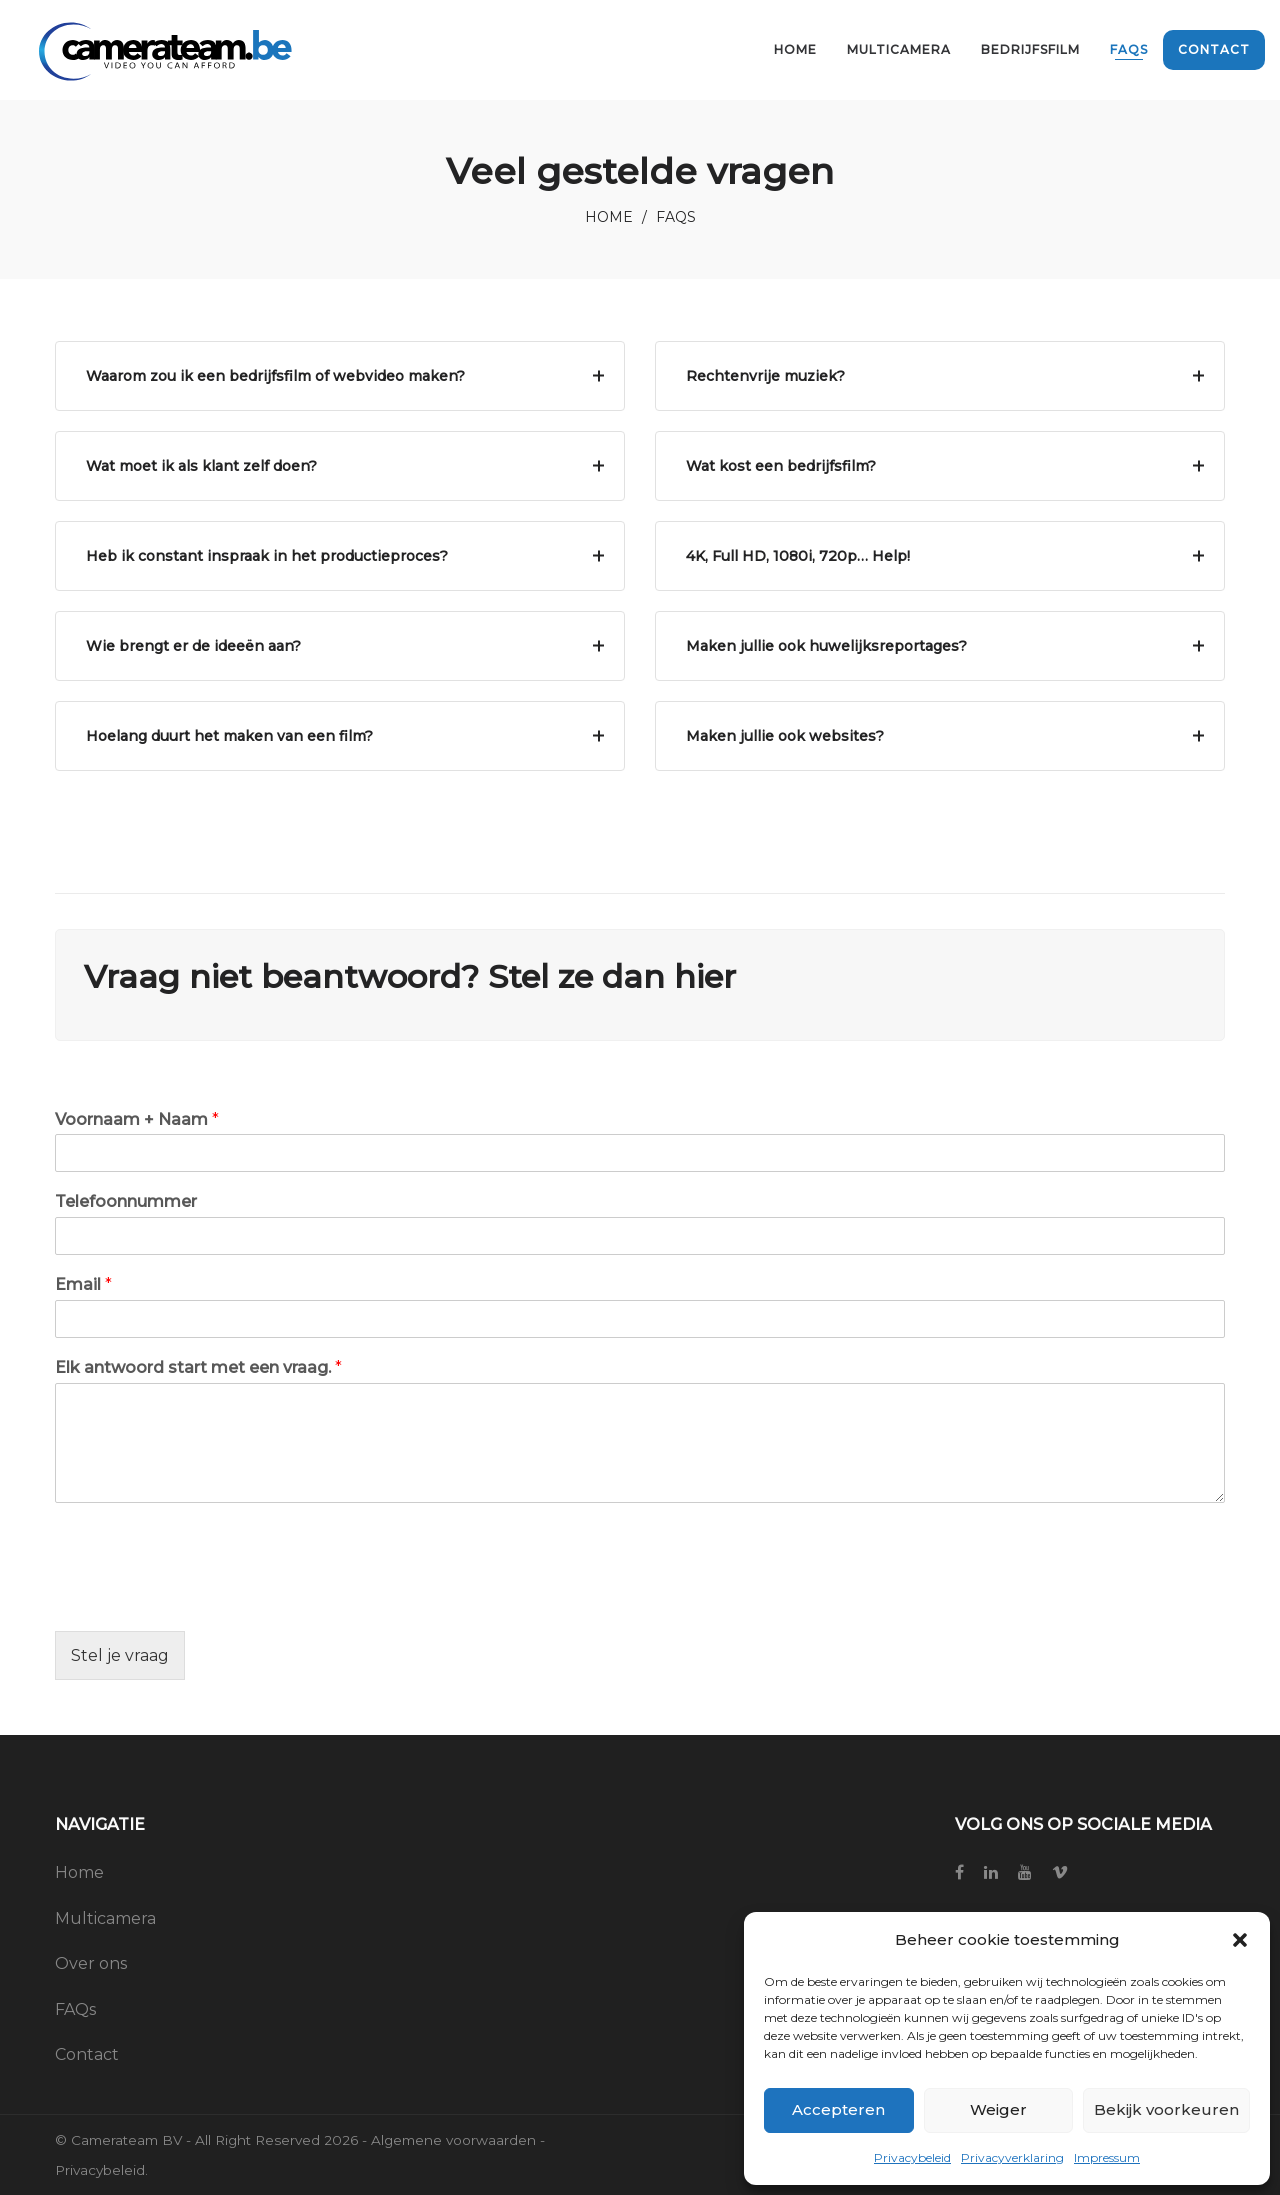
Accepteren (838, 2109)
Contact (87, 2054)
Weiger (998, 2109)
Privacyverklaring (1012, 2157)
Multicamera (105, 1918)
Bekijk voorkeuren (1166, 2109)
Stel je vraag (120, 1655)
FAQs (75, 2009)
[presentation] (207, 1598)
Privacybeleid (912, 2157)
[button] (1240, 1940)
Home (609, 217)
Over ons (91, 1963)
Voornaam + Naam (137, 1119)
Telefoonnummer (126, 1201)
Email (83, 1284)
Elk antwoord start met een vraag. (198, 1367)
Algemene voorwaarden (453, 2140)
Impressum (1107, 2157)
